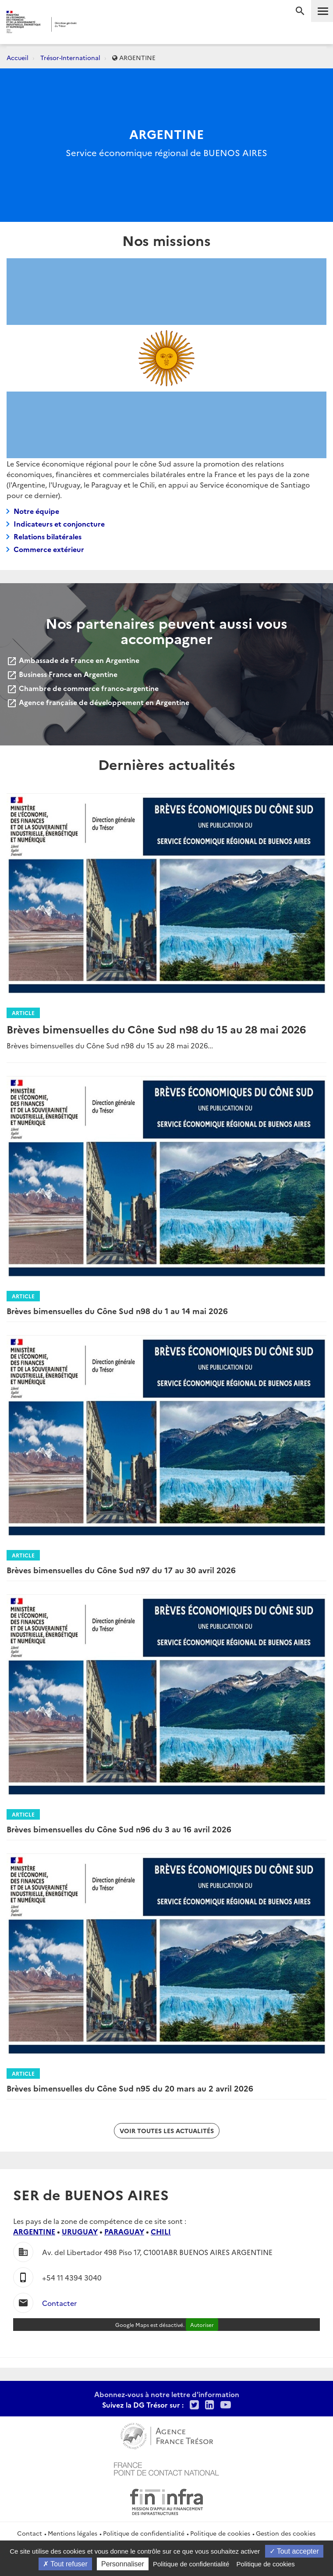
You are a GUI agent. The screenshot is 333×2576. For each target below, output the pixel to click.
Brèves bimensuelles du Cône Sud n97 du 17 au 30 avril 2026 (121, 1569)
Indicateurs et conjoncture (59, 523)
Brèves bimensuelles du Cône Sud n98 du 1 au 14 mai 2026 (117, 1310)
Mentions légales (72, 2533)
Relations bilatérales (47, 536)
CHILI (161, 2231)
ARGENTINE (34, 2231)
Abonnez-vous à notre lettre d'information (166, 2394)
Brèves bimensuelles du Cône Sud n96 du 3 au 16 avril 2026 (119, 1829)
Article (23, 1012)
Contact (29, 2533)
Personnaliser (122, 2564)
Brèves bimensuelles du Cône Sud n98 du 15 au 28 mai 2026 (156, 1029)
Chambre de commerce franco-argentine (83, 688)
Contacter (59, 2303)
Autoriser (202, 2324)
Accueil (17, 57)
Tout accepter (294, 2551)
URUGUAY (80, 2231)
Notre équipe (36, 511)
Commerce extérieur (49, 549)
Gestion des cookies (285, 2533)
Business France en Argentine (62, 674)
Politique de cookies (220, 2533)
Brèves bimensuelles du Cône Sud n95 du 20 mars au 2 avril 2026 (130, 2088)
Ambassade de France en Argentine (73, 660)
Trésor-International (70, 57)
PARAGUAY (124, 2231)
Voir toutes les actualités (167, 2130)
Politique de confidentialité (143, 2533)
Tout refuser (65, 2564)
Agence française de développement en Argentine (98, 702)
